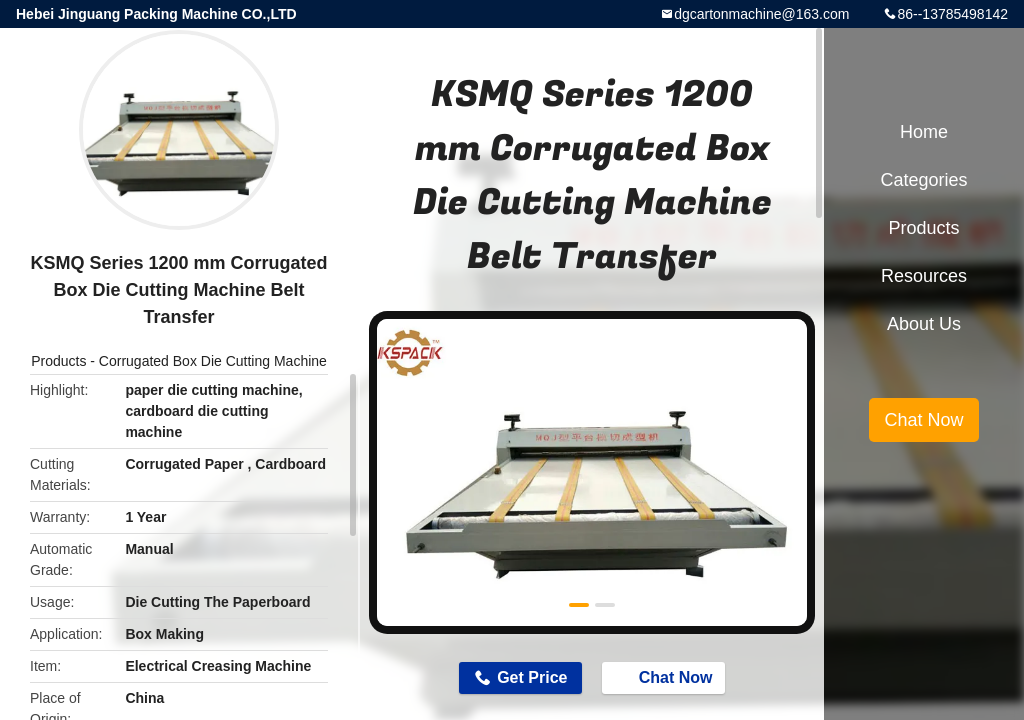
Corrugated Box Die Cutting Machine (213, 361)
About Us (924, 324)
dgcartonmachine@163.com (761, 14)
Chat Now (666, 677)
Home (924, 132)
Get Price (532, 677)
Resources (924, 276)
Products (58, 361)
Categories (923, 180)
